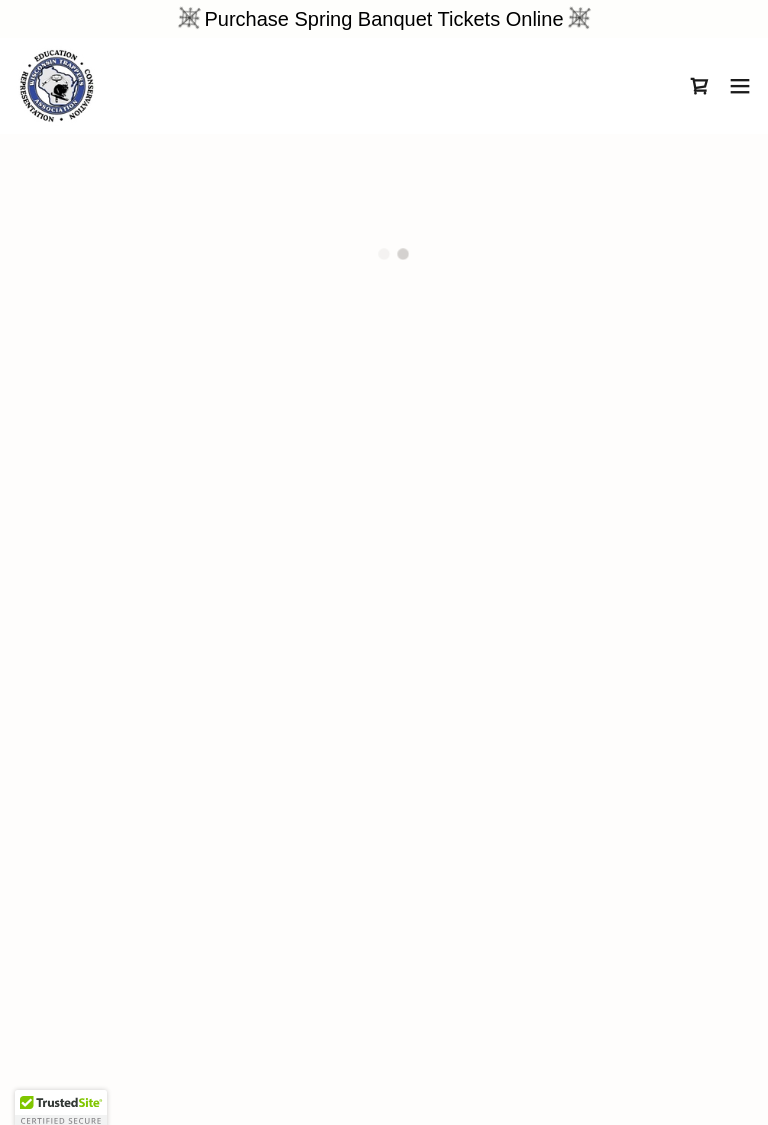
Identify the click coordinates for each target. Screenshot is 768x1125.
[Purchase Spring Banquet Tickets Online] (384, 19)
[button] (700, 86)
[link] (56, 86)
